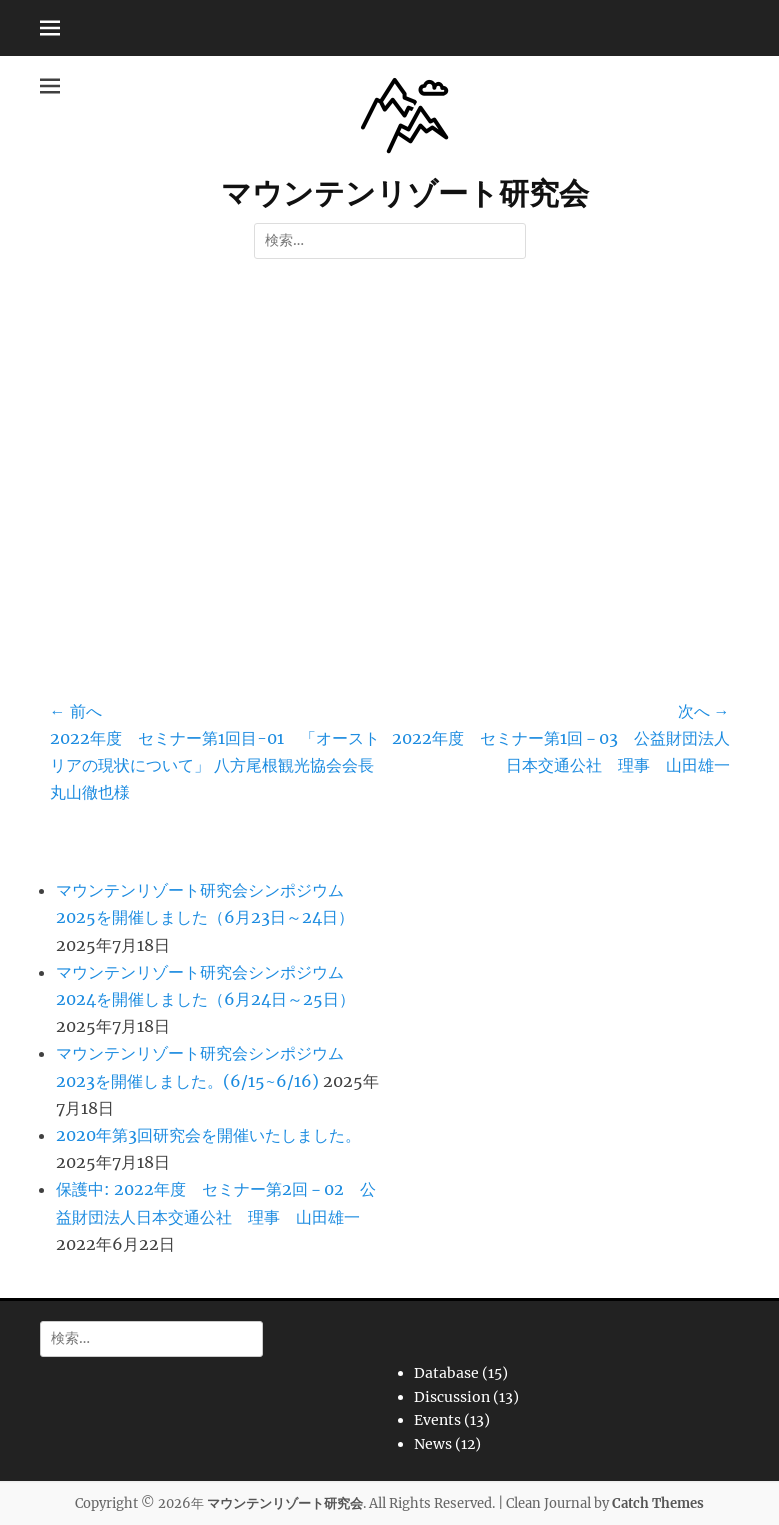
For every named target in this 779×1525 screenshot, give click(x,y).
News (433, 1444)
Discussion (452, 1397)
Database (446, 1373)
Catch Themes (658, 1503)
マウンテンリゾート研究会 (405, 193)
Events (437, 1420)
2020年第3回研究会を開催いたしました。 (208, 1135)
